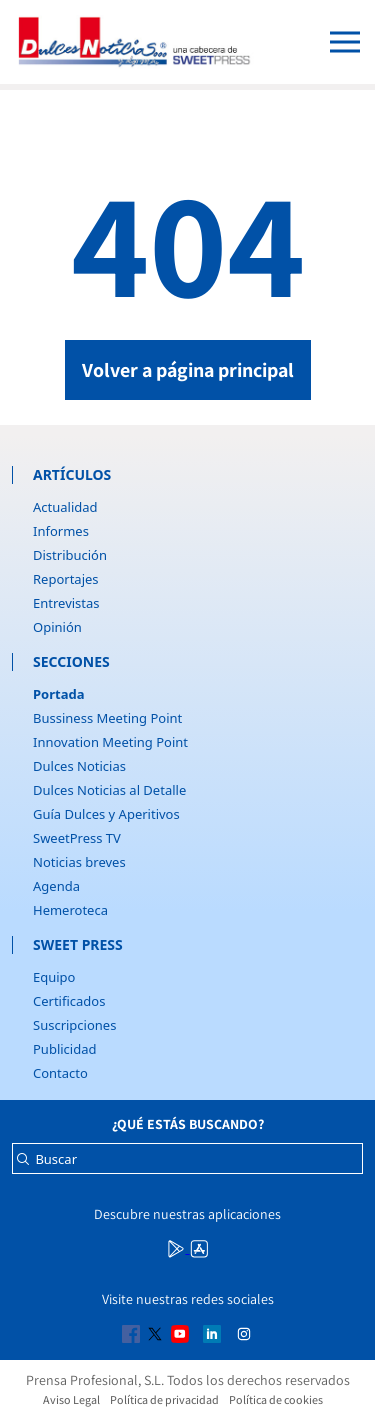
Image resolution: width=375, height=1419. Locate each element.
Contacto (60, 1073)
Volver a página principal (188, 370)
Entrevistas (66, 603)
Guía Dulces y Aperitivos (106, 814)
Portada (58, 694)
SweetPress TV (77, 838)
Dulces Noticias (79, 766)
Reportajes (66, 579)
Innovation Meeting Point (110, 742)
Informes (61, 531)
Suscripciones (74, 1025)
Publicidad (64, 1049)
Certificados (69, 1001)
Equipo (54, 977)
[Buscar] (23, 1164)
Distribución (70, 555)
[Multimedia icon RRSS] (178, 1247)
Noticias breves (79, 862)
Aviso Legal (71, 1399)
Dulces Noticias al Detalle (109, 790)
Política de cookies (276, 1399)
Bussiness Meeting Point (107, 718)
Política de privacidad (164, 1399)
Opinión (57, 627)
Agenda (56, 886)
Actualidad (65, 507)
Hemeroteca (70, 910)
